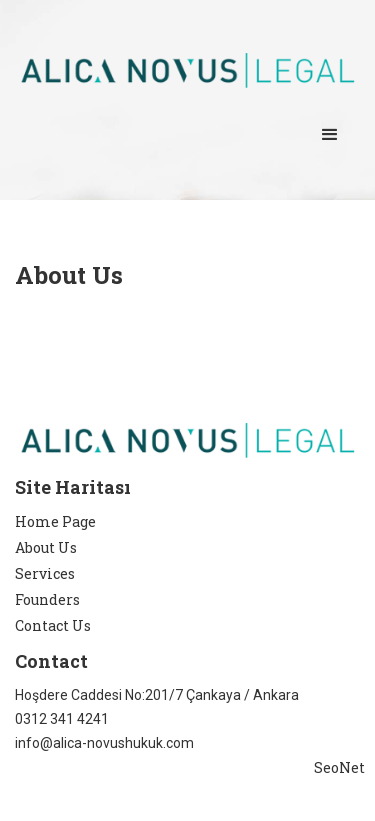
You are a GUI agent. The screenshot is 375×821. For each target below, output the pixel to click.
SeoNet (339, 767)
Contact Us (53, 625)
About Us (46, 547)
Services (45, 573)
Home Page (55, 521)
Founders (47, 599)
